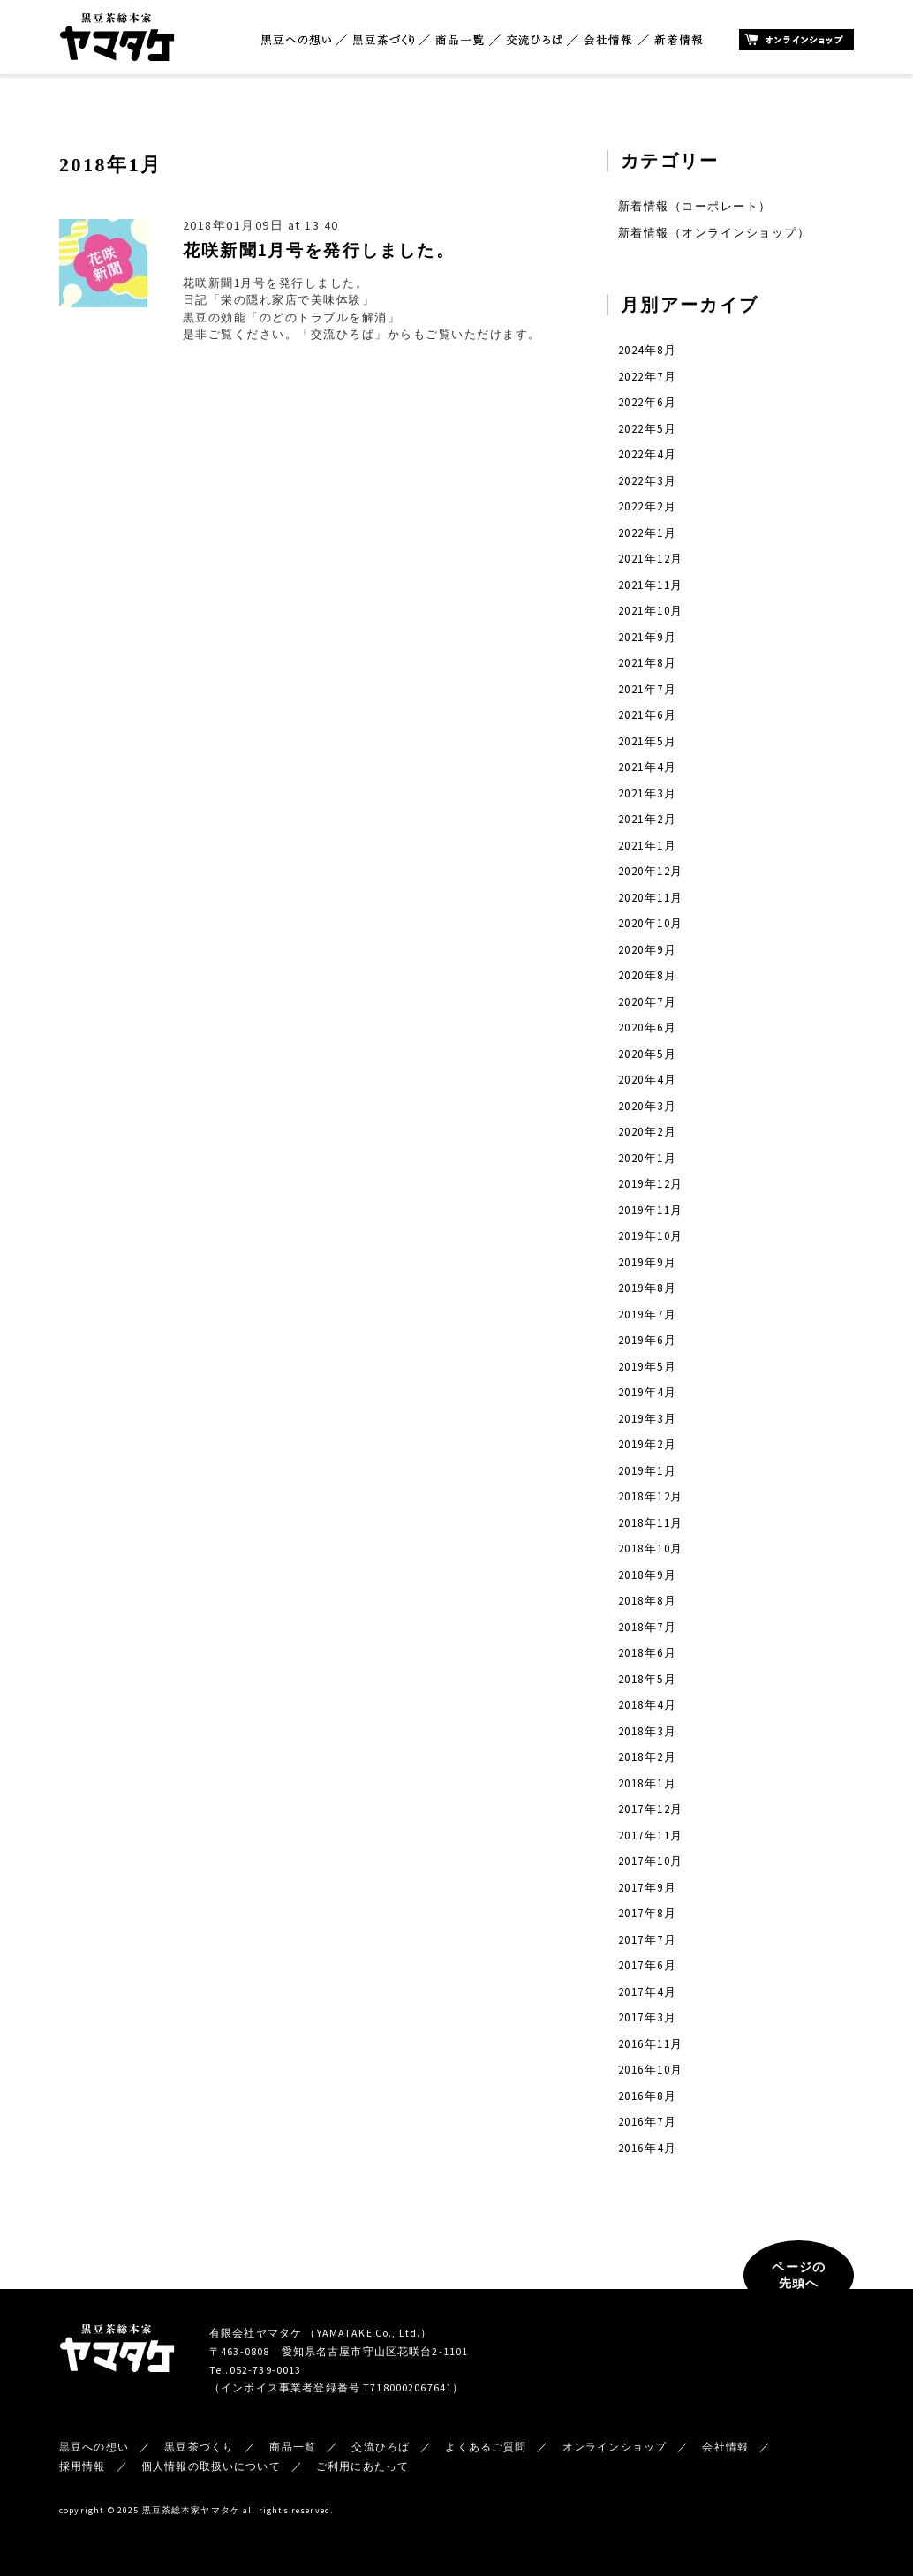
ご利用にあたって (362, 2466)
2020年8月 (647, 975)
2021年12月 (650, 558)
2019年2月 (647, 1444)
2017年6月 (647, 1965)
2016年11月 (650, 2043)
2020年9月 (647, 949)
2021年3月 (647, 793)
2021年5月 (647, 741)
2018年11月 (650, 1522)
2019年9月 (647, 1262)
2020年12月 (650, 871)
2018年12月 (650, 1496)
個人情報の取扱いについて (211, 2466)
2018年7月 (647, 1627)
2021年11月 (650, 585)
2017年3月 (647, 2017)
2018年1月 (647, 1783)
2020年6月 (647, 1027)
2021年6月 (647, 714)
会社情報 (608, 40)
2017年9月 (647, 1887)
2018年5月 (647, 1679)
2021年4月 (647, 766)
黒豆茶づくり (383, 40)
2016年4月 (647, 2148)
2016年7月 (647, 2121)
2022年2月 (647, 506)
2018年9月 (647, 1575)
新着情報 (678, 40)
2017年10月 (650, 1861)
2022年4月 (647, 454)
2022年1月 (647, 532)
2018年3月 (647, 1731)
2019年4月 (647, 1392)
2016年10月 (650, 2069)
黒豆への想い (296, 40)
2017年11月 (650, 1835)
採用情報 (82, 2466)
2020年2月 (647, 1131)
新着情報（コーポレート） (695, 206)
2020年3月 (647, 1106)
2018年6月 (647, 1652)
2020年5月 (647, 1053)
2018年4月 (647, 1704)
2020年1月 (647, 1158)
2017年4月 (647, 1991)
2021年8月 (647, 662)
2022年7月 (647, 376)
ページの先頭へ (799, 2275)
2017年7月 (647, 1939)
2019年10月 (650, 1235)
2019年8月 (647, 1288)
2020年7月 (647, 1001)
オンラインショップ (796, 39)
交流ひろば (534, 40)
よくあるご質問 (485, 2446)
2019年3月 (647, 1418)
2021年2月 (647, 819)
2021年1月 (647, 845)
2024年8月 (647, 350)
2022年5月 (647, 428)
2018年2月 (647, 1756)
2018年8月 (647, 1600)
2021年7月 (647, 689)
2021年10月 (650, 610)
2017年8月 (647, 1913)
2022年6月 (647, 402)
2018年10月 (650, 1548)
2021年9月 (647, 637)
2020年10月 (650, 923)
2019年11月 (650, 1210)
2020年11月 (650, 897)
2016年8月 (647, 2096)
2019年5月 (647, 1366)
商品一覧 (460, 40)
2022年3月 (647, 480)
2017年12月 (650, 1809)
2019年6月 (647, 1340)
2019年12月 (650, 1183)
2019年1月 (647, 1470)
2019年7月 (647, 1314)
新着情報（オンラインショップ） (714, 232)
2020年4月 (647, 1079)
